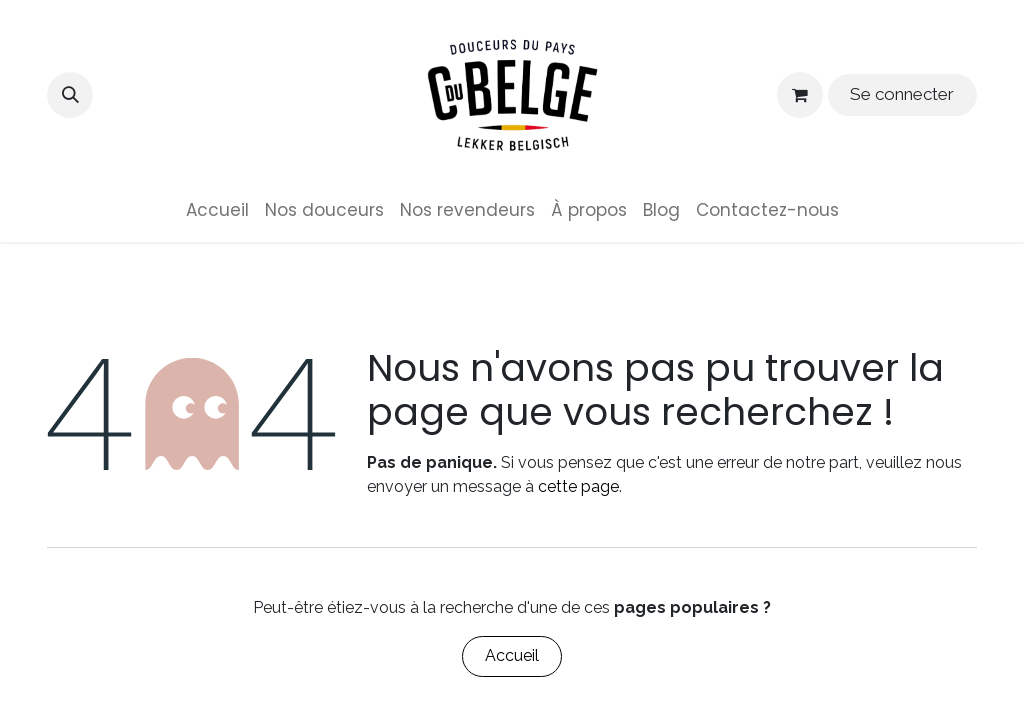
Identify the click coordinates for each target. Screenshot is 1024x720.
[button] (70, 95)
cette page (578, 486)
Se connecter (902, 94)
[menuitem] (217, 211)
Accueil (512, 655)
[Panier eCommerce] (800, 95)
